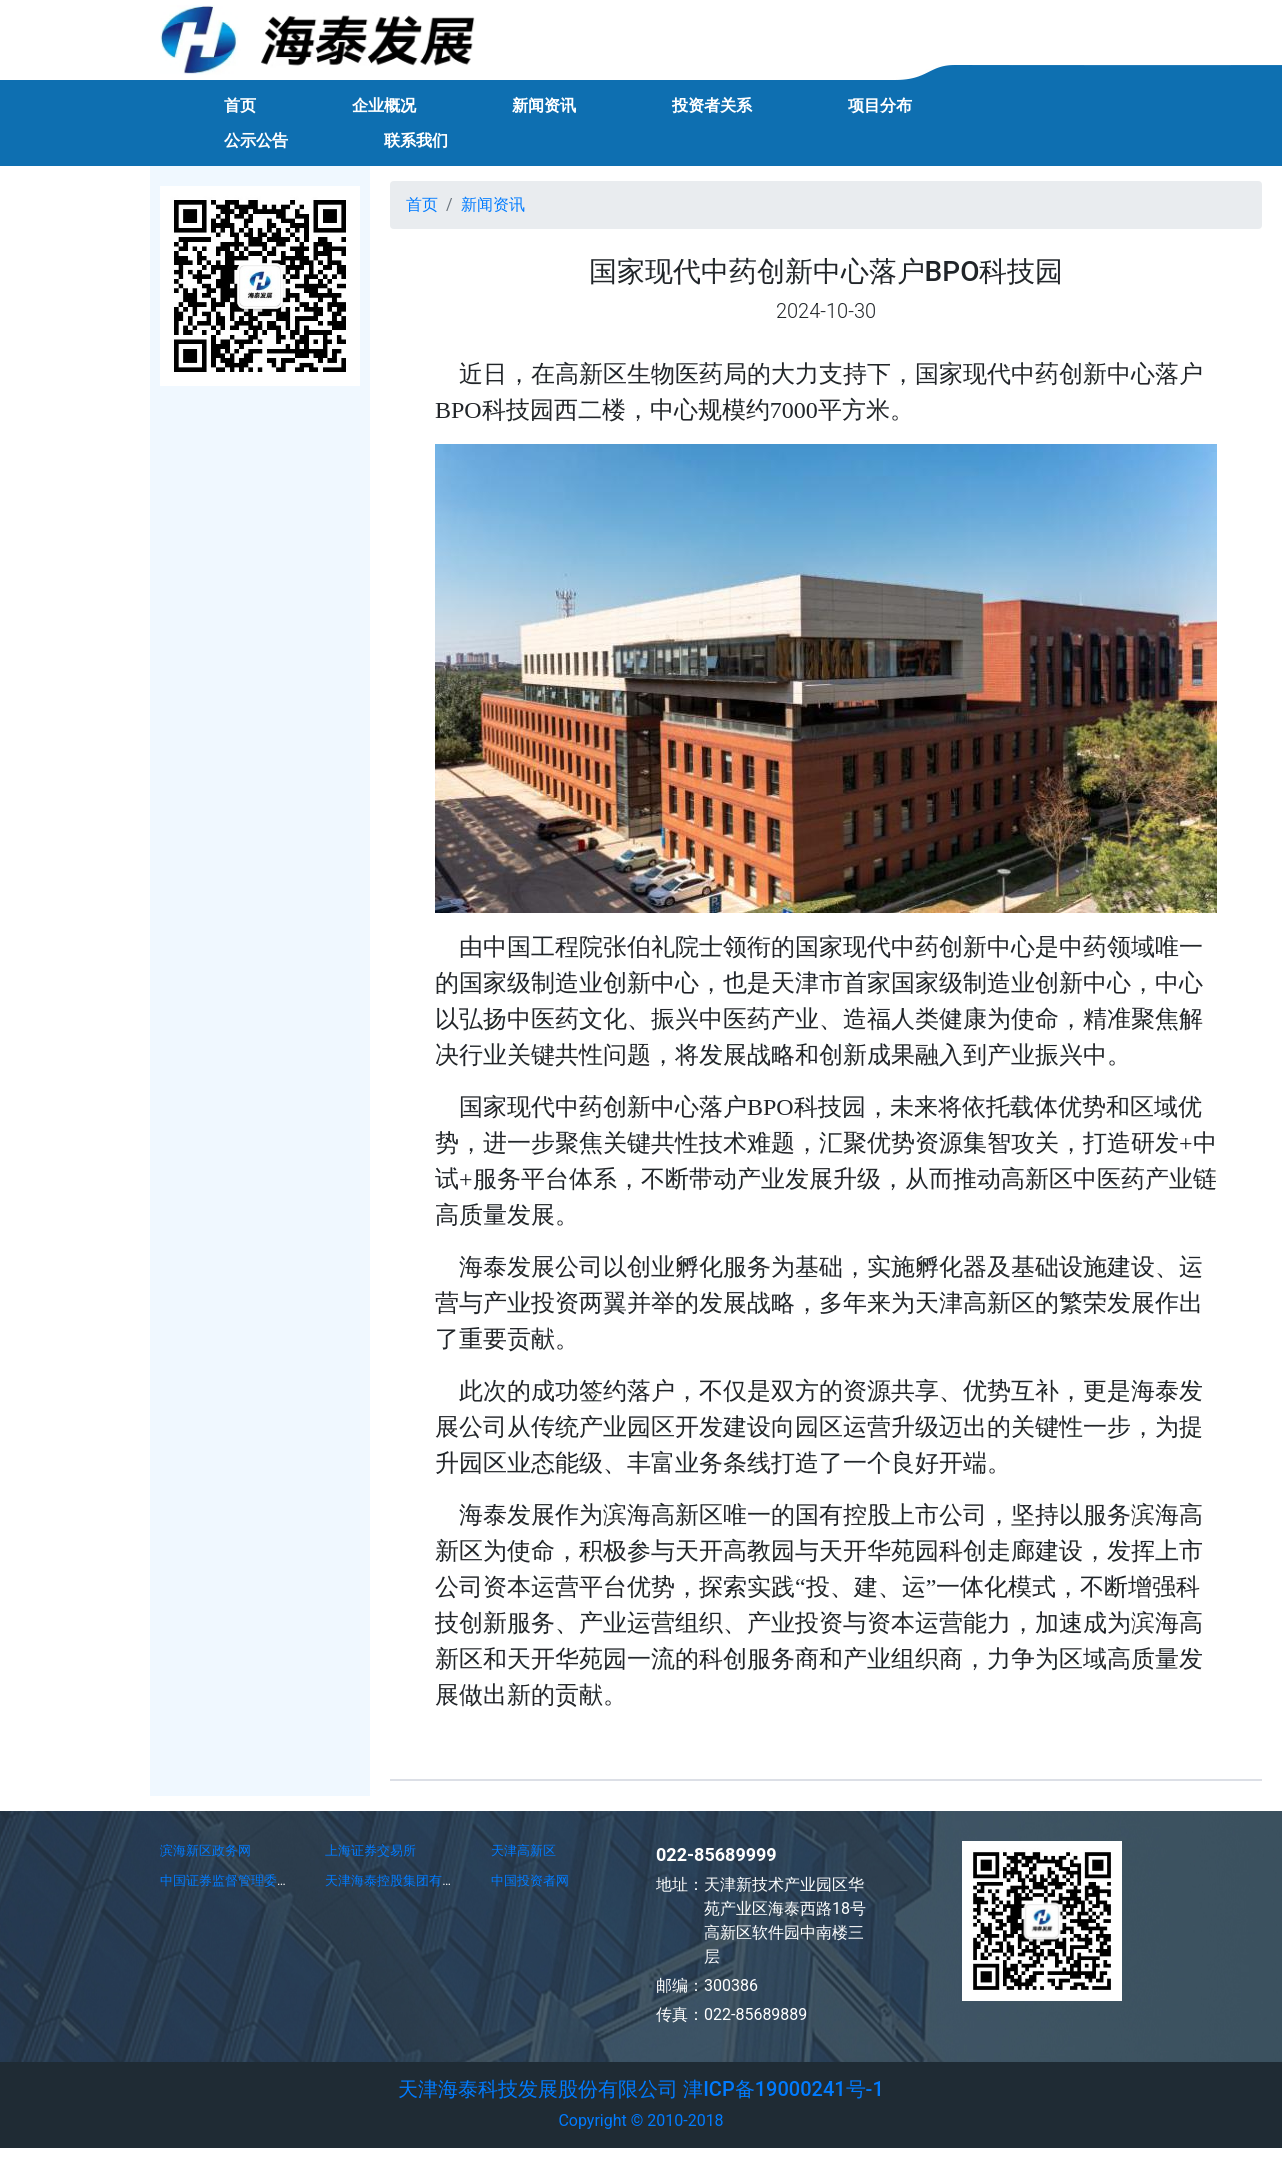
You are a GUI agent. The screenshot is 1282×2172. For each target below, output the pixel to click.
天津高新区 (523, 1850)
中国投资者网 (530, 1880)
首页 (240, 105)
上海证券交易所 (370, 1850)
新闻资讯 (544, 105)
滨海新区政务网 (205, 1850)
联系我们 (416, 140)
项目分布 (880, 105)
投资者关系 (712, 105)
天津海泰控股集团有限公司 (403, 1880)
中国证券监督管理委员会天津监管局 (264, 1880)
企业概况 (384, 105)
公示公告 (256, 140)
